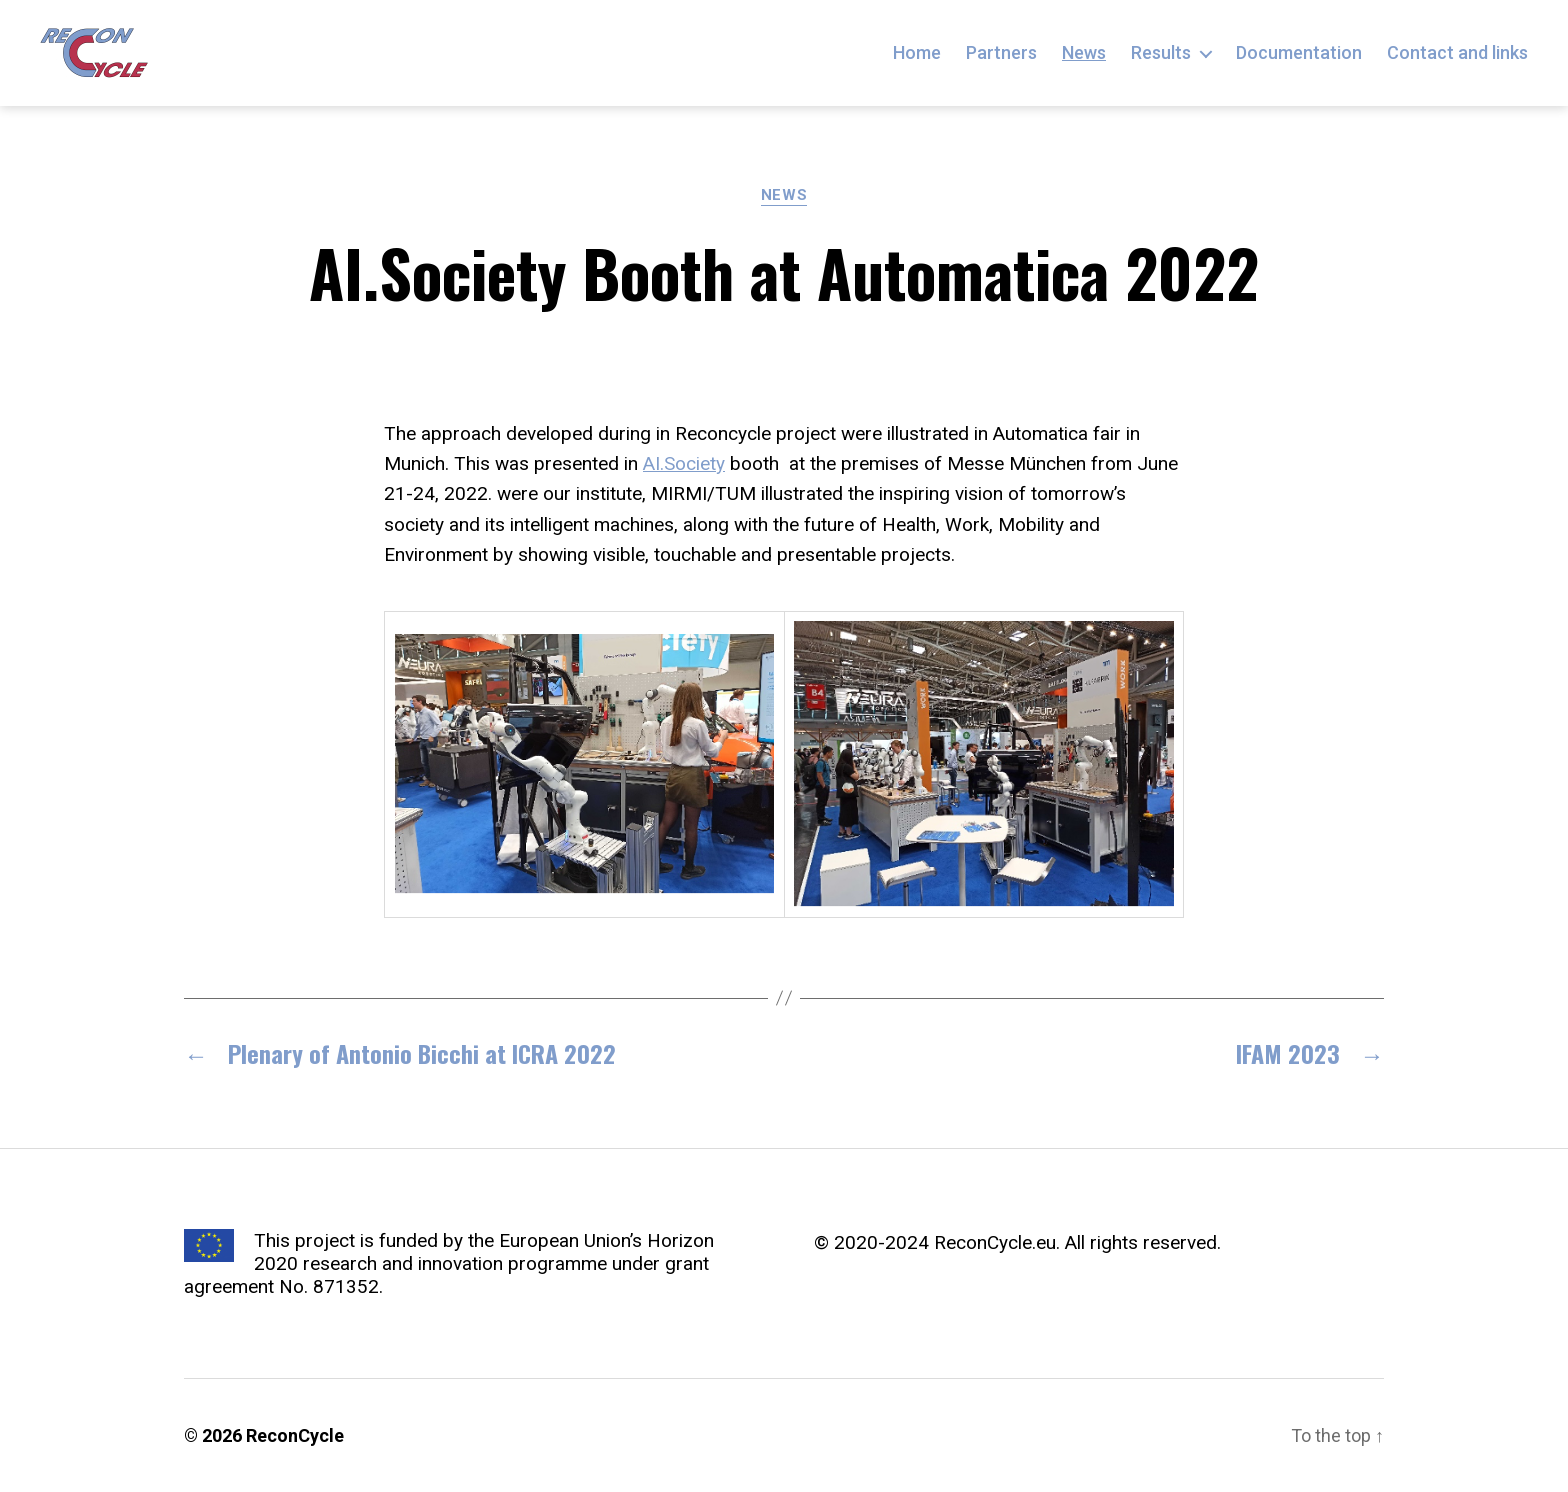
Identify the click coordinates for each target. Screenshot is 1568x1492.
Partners (1001, 52)
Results (1161, 52)
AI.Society (684, 463)
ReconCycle (295, 1435)
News (1084, 52)
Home (917, 52)
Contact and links (1457, 52)
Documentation (1299, 52)
